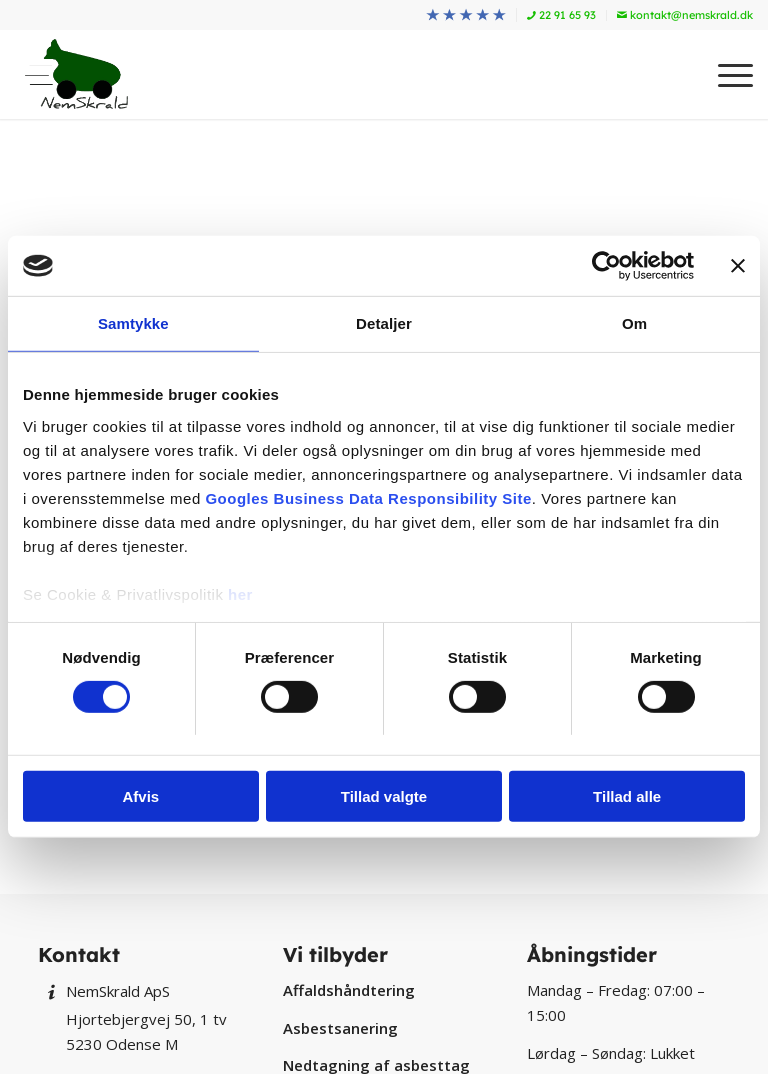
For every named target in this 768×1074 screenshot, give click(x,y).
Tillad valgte (384, 796)
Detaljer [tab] (384, 323)
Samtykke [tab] (133, 323)
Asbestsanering (340, 1028)
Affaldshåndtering (349, 990)
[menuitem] (466, 15)
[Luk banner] (738, 266)
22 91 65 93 (561, 15)
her (240, 593)
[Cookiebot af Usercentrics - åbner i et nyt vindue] (606, 266)
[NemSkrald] (76, 74)
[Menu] (725, 74)
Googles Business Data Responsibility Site (368, 497)
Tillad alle (627, 796)
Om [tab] (634, 323)
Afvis (140, 796)
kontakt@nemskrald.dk (685, 15)
